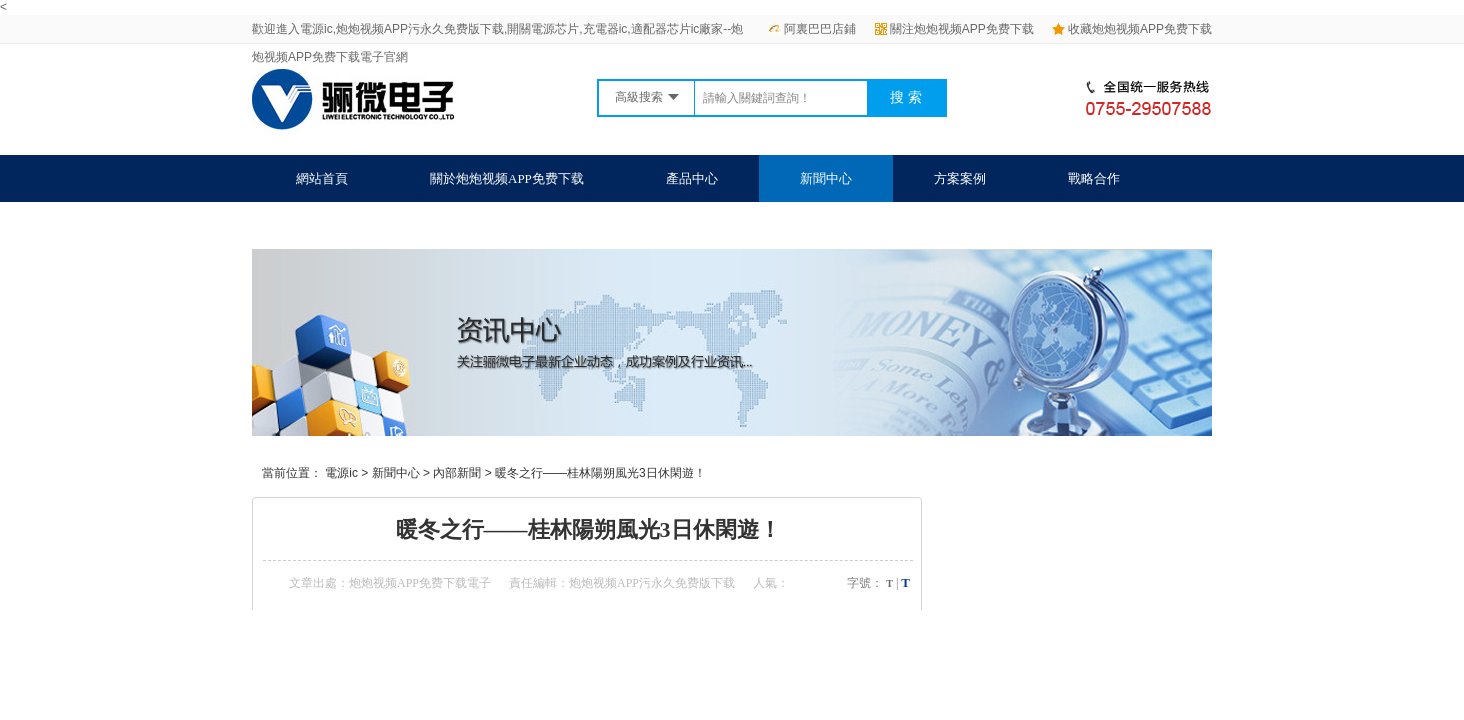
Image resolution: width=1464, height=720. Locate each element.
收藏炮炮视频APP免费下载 (1132, 29)
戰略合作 (1094, 178)
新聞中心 (826, 178)
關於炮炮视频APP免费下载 (507, 178)
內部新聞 (457, 473)
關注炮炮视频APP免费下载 (954, 29)
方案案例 (960, 178)
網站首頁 (322, 178)
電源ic (341, 473)
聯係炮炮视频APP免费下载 (373, 225)
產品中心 (692, 178)
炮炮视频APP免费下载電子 (420, 583)
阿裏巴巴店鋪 (812, 29)
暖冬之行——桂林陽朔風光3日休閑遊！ (600, 473)
